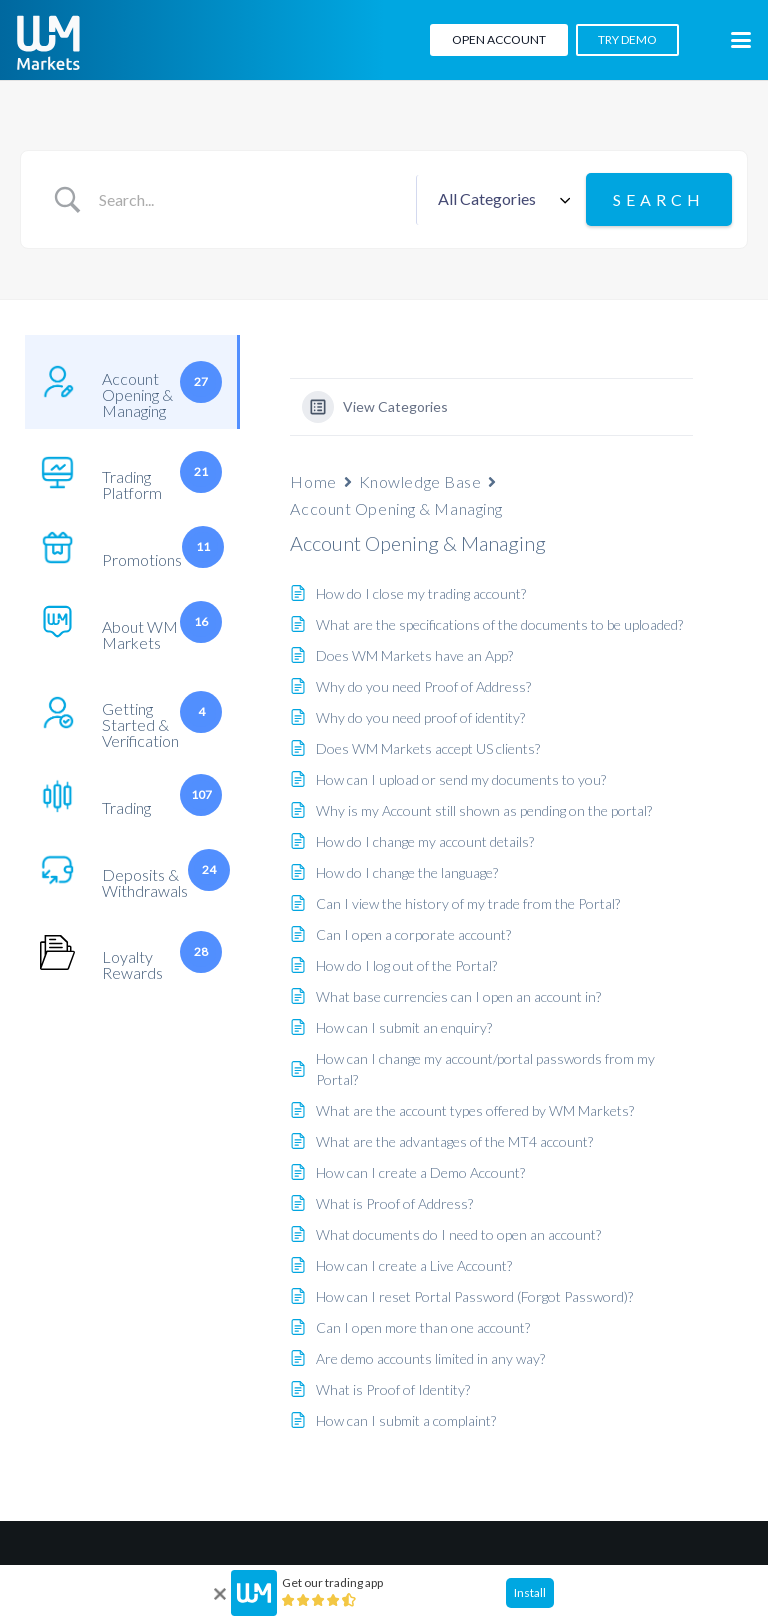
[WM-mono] (48, 42)
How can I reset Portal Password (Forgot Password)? (474, 1296)
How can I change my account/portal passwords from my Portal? (485, 1069)
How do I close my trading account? (421, 593)
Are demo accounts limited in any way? (430, 1358)
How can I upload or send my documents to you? (461, 779)
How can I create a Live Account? (414, 1265)
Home (313, 481)
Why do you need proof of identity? (420, 717)
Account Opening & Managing (396, 508)
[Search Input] (250, 200)
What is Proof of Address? (394, 1203)
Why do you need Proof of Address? (423, 686)
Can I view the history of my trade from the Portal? (468, 903)
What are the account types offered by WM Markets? (475, 1110)
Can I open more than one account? (423, 1327)
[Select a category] (501, 200)
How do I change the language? (407, 872)
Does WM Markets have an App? (414, 655)
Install (530, 1592)
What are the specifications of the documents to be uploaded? (499, 624)
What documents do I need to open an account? (458, 1234)
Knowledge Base (420, 481)
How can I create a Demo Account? (420, 1172)
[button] (740, 40)
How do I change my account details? (425, 841)
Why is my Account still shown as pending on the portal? (484, 810)
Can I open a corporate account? (413, 934)
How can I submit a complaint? (406, 1420)
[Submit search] (659, 199)
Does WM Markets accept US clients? (428, 748)
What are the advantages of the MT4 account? (454, 1141)
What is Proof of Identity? (393, 1389)
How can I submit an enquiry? (404, 1027)
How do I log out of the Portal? (406, 965)
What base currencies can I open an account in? (458, 996)
